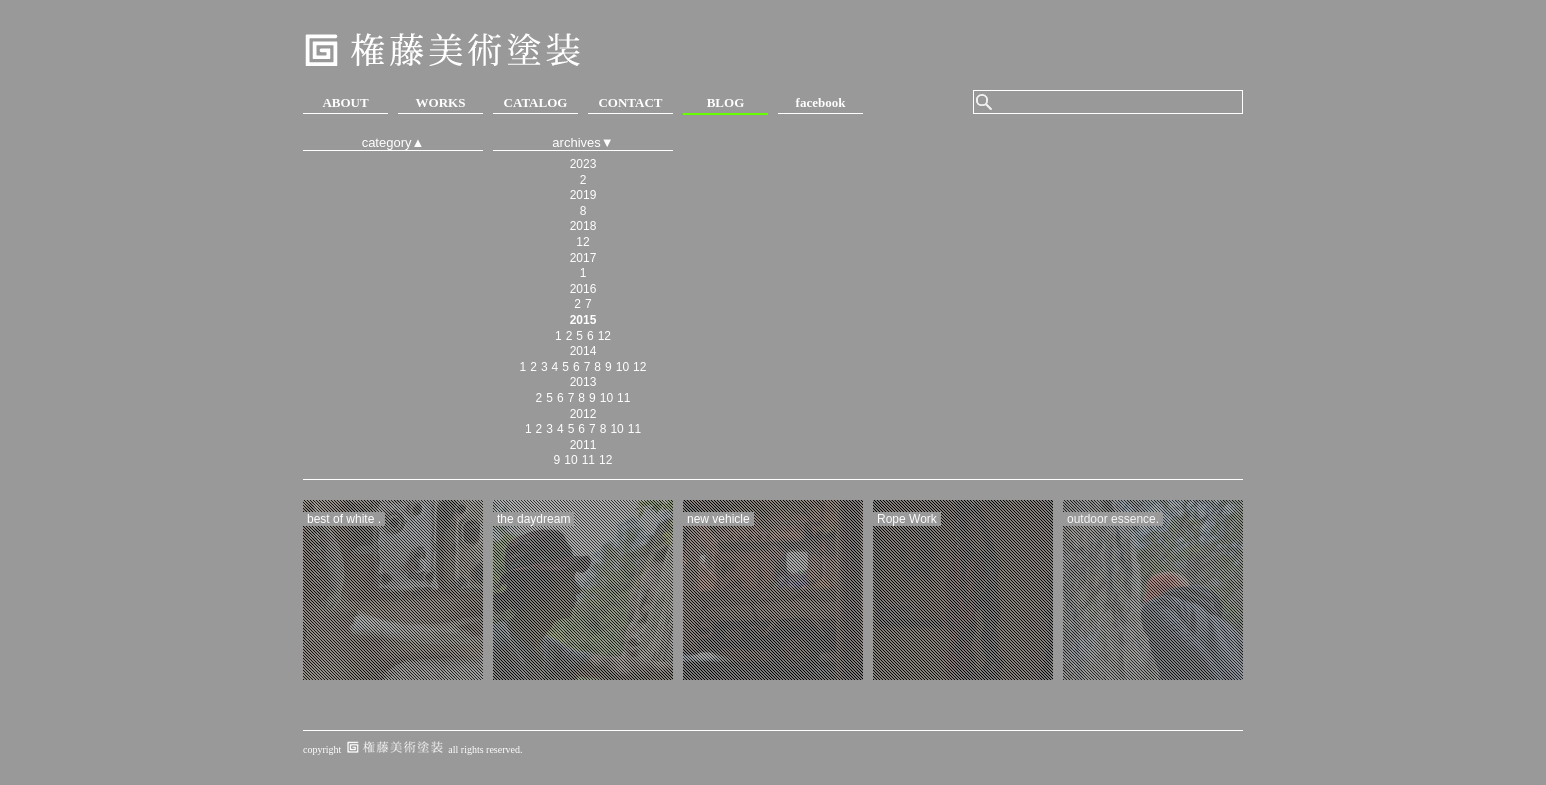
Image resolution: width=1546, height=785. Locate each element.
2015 (583, 320)
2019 (583, 195)
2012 (583, 414)
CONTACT (630, 102)
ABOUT (345, 102)
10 (622, 367)
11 (623, 398)
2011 (583, 445)
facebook (821, 102)
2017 (583, 258)
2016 (583, 289)
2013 (583, 382)
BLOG (726, 102)
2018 (583, 226)
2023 (583, 164)
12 (582, 242)
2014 (583, 351)
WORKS (441, 102)
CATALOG (536, 102)
